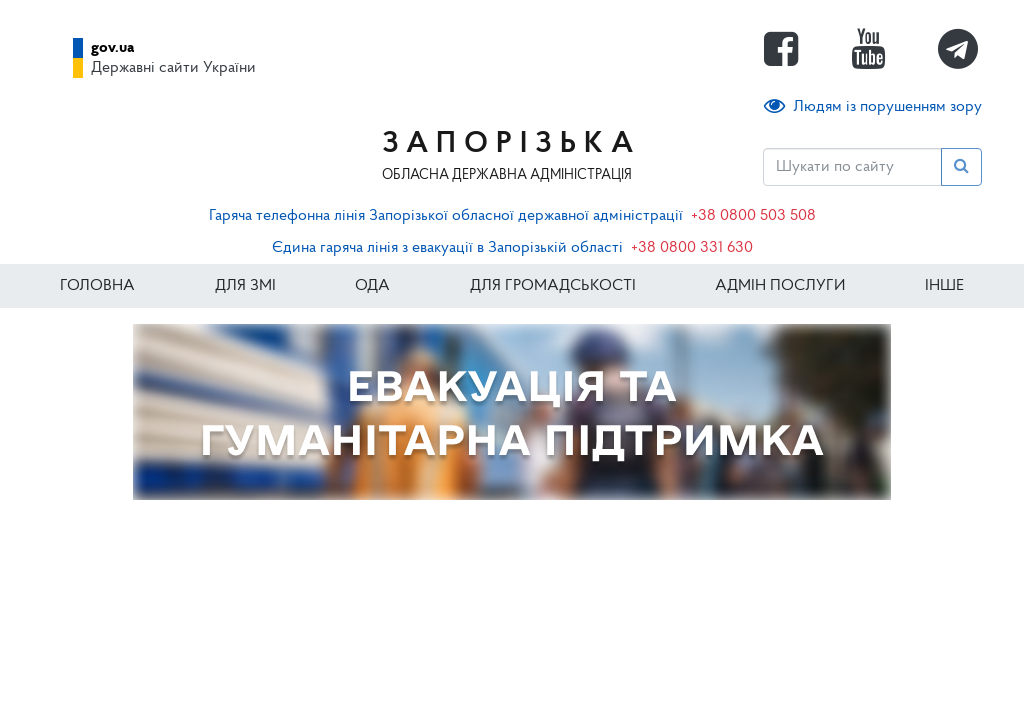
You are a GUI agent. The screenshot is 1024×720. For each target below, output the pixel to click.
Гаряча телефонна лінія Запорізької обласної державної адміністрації (446, 216)
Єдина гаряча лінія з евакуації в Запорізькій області (447, 248)
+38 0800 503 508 (753, 216)
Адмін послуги (780, 286)
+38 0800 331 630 (692, 248)
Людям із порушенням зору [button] (873, 106)
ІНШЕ (944, 286)
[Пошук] (852, 167)
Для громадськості (553, 286)
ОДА (372, 286)
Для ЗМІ (245, 286)
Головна (97, 286)
